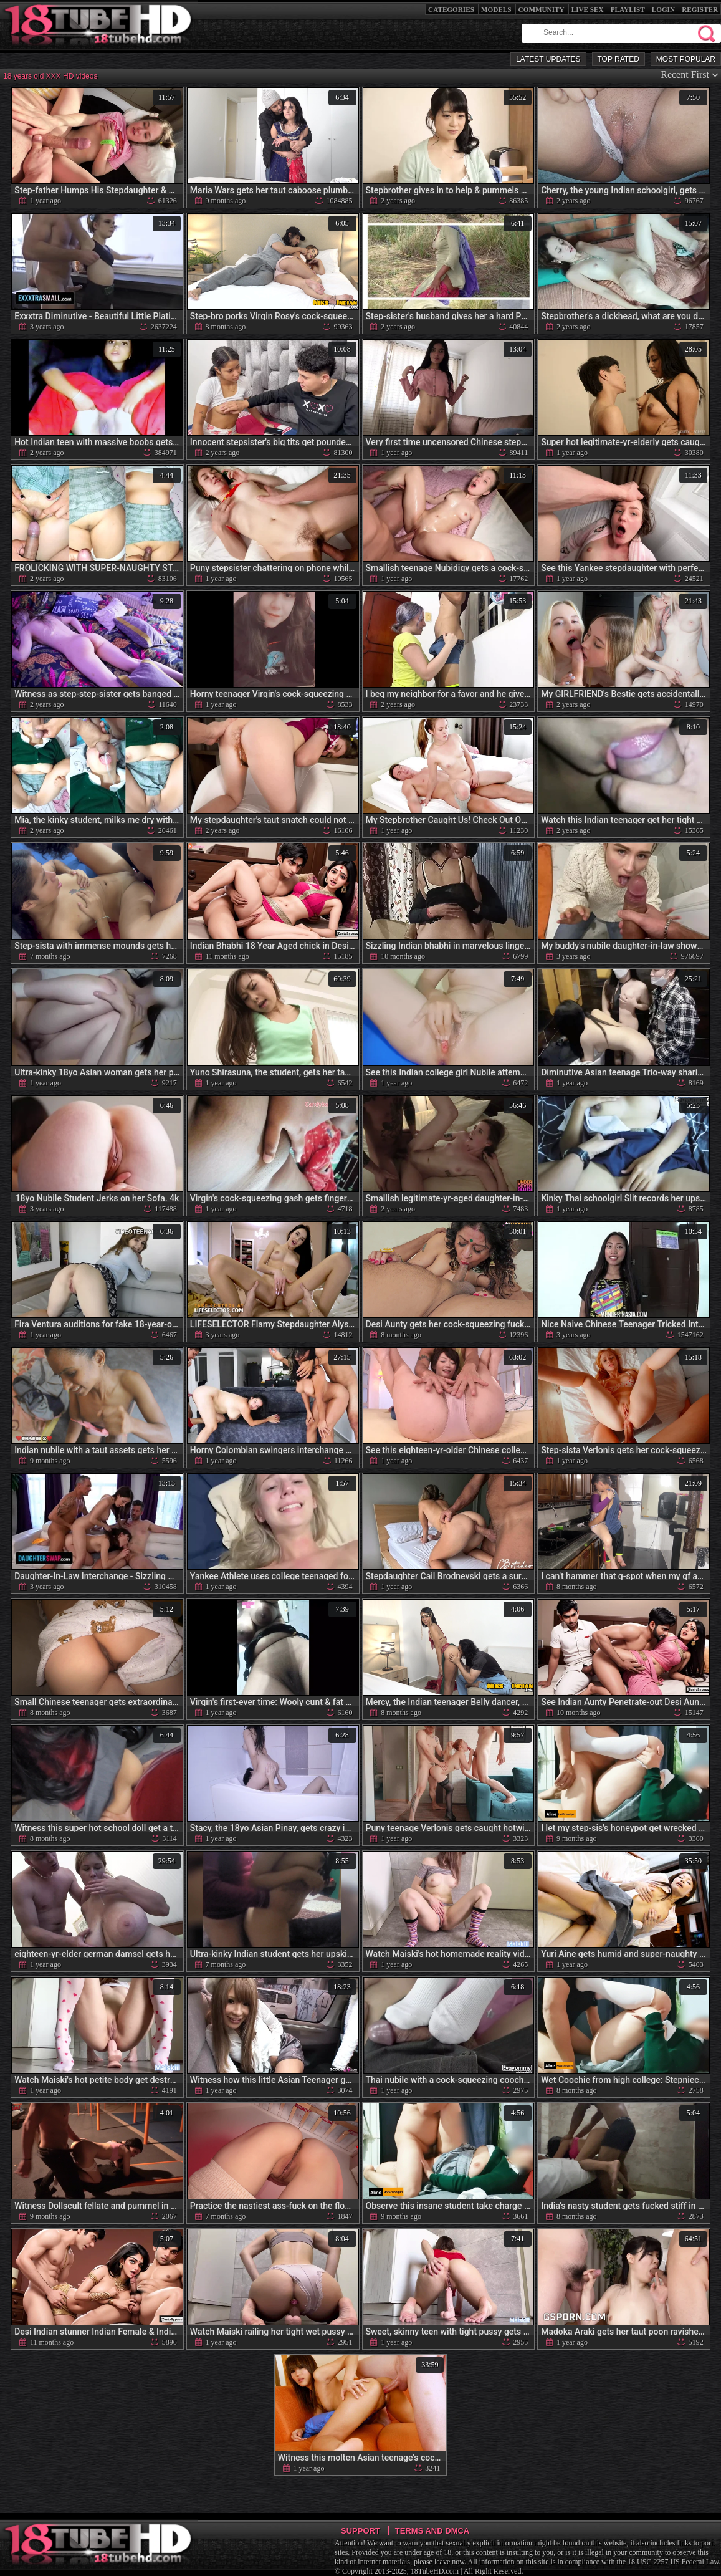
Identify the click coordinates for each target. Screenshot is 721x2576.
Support (360, 2530)
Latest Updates (548, 59)
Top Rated (618, 59)
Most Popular (685, 59)
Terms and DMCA (432, 2530)
